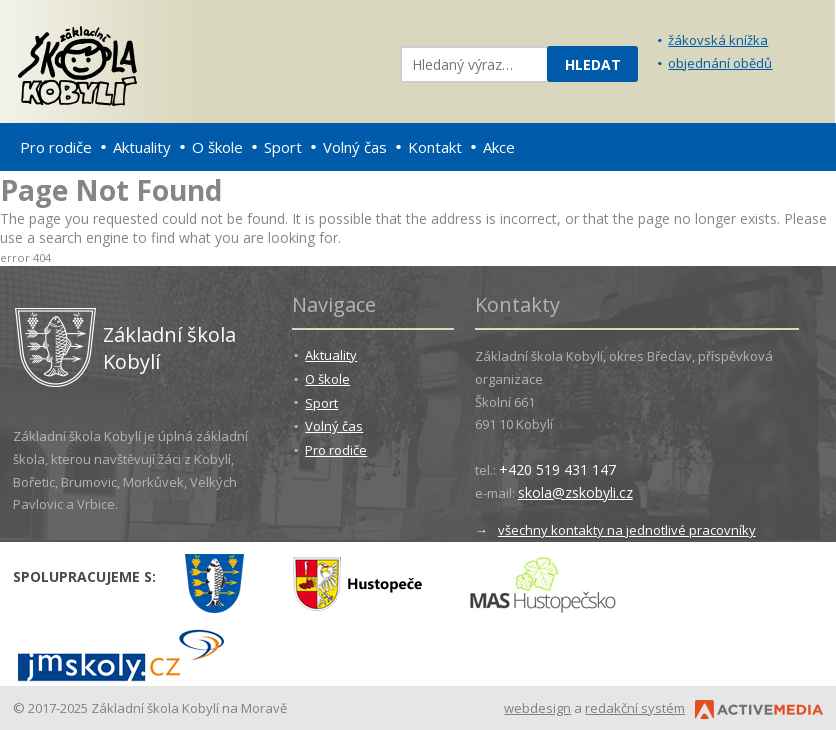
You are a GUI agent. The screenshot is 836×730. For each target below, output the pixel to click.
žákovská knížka (718, 40)
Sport (283, 147)
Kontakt (435, 147)
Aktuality (142, 147)
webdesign (537, 708)
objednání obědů (720, 63)
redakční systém (635, 708)
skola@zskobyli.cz (575, 492)
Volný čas (355, 147)
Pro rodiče (56, 147)
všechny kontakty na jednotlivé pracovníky (627, 530)
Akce (499, 147)
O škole (217, 147)
